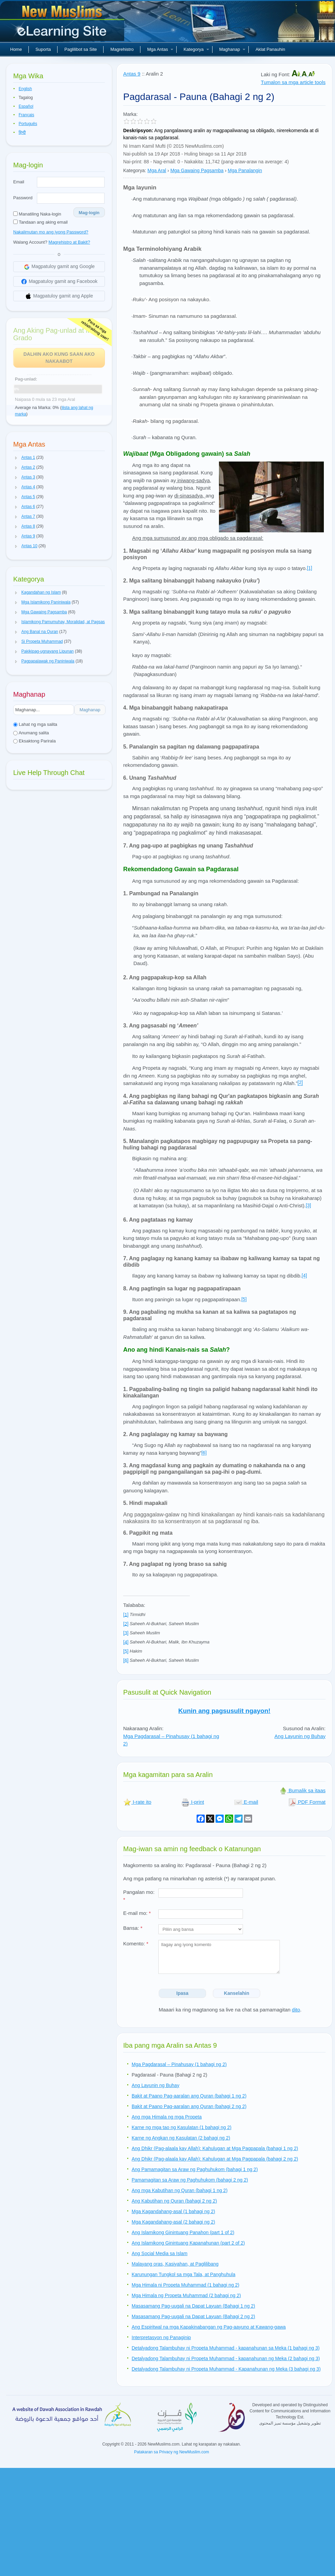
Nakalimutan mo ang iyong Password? (50, 231)
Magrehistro (122, 49)
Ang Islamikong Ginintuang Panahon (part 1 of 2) (183, 2232)
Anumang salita (31, 732)
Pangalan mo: (139, 1896)
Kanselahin (236, 1993)
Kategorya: (134, 170)
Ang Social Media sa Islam (159, 2253)
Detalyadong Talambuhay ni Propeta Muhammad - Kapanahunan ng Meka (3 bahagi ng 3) (226, 2369)
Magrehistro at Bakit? (69, 242)
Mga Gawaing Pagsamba (196, 170)
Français (26, 115)
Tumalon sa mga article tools (293, 82)
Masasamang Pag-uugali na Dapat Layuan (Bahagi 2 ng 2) (193, 2316)
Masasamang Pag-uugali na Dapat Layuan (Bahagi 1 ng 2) (193, 2306)
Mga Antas (160, 49)
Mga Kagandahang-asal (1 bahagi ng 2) (173, 2211)
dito (296, 2009)
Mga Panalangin (245, 170)
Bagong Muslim (62, 23)
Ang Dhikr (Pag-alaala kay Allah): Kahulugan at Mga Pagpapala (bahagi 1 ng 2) (215, 2148)
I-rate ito (137, 1802)
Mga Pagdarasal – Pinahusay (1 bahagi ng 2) (179, 2064)
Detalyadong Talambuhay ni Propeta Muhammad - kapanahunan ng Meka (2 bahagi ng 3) (226, 2358)
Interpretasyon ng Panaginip (161, 2337)
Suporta (43, 49)
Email (18, 181)
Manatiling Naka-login (37, 214)
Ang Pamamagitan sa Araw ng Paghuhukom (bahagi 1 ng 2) (195, 2169)
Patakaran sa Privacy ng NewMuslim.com (171, 2452)
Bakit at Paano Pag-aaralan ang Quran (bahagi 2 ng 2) (189, 2106)
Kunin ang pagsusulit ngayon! (224, 1710)
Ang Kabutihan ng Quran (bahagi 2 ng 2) (174, 2201)
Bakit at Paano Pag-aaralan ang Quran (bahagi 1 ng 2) (189, 2096)
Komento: (135, 1943)
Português (28, 123)
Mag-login (89, 212)
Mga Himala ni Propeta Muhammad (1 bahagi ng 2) (185, 2285)
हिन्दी (22, 132)
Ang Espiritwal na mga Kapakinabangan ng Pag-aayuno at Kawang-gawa (209, 2327)
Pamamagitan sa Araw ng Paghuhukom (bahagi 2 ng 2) (190, 2180)
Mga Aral (157, 170)
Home (16, 49)
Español (26, 106)
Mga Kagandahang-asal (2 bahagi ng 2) (173, 2222)
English (25, 88)
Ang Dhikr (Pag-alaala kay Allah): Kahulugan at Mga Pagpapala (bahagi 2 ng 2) (215, 2159)
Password (22, 197)
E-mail (246, 1802)
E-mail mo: (137, 1913)
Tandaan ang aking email (40, 222)
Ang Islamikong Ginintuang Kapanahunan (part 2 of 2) (188, 2243)
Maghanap (232, 49)
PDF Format (307, 1802)
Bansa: (132, 1928)
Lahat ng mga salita (35, 724)
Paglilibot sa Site (80, 49)
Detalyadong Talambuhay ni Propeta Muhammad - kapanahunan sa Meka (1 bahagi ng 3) (225, 2348)
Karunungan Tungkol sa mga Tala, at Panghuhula (183, 2274)
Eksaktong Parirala (34, 740)
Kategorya (196, 49)
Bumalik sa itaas (302, 1790)
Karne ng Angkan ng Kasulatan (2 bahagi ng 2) (181, 2138)
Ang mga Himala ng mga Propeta (167, 2117)
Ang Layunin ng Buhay (300, 1736)
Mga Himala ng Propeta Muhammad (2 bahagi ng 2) (186, 2295)
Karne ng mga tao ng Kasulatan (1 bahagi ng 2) (181, 2127)
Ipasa (182, 1993)
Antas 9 (131, 74)
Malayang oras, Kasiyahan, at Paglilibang (175, 2264)
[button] (16, 458)
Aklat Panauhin (270, 49)
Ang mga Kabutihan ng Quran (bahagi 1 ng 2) (179, 2190)
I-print (192, 1802)
